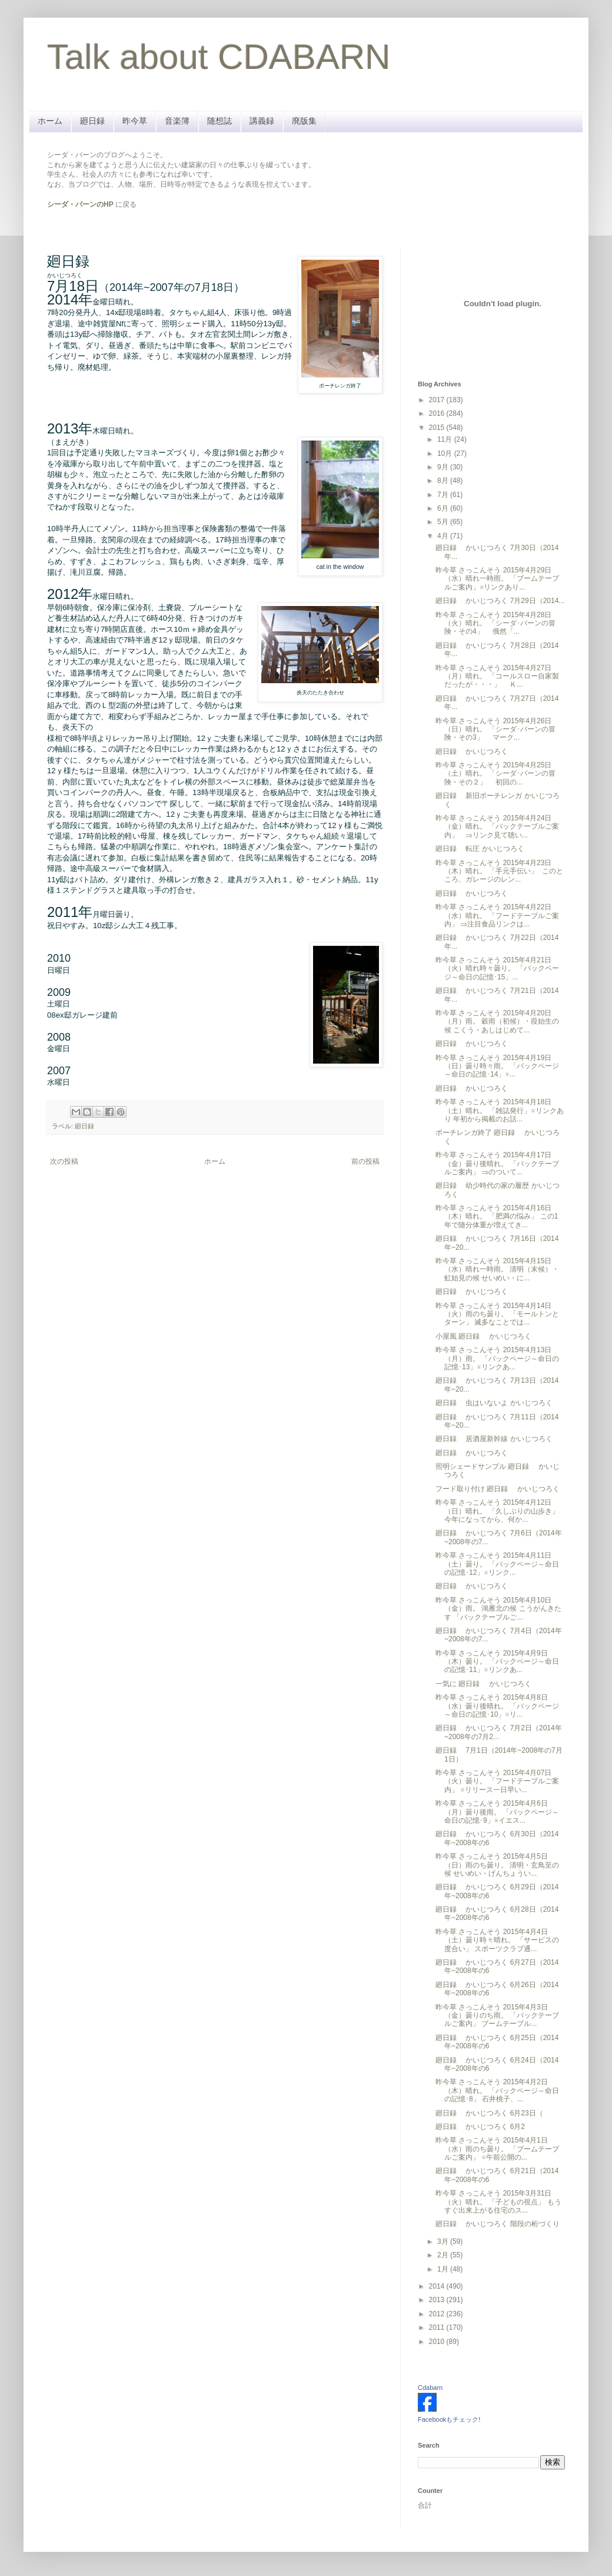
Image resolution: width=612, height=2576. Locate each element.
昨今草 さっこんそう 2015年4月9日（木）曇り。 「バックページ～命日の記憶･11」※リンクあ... (497, 1661)
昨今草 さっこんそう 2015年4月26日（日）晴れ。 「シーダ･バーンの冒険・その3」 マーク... (495, 729)
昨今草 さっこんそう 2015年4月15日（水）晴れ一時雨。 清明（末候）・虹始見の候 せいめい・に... (497, 1269)
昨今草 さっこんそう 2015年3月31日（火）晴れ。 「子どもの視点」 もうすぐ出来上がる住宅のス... (498, 2201)
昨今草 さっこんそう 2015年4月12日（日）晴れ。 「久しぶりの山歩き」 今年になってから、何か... (497, 1511)
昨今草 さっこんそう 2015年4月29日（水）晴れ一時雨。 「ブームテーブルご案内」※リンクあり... (497, 578)
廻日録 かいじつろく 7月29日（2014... (499, 601)
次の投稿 (64, 1161)
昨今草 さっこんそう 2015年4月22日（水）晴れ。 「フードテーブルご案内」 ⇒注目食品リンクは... (497, 915)
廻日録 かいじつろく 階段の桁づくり (497, 2224)
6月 (443, 508)
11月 (445, 439)
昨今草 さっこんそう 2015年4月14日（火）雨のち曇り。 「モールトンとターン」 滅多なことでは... (497, 1314)
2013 (438, 2300)
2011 (438, 2327)
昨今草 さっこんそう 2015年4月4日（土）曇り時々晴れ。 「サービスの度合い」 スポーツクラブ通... (497, 1940)
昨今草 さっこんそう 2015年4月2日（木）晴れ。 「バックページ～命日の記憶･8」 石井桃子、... (497, 2090)
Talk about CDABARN (219, 57)
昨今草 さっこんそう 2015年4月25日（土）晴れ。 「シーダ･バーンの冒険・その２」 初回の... (495, 773)
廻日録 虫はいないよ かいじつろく (494, 1403)
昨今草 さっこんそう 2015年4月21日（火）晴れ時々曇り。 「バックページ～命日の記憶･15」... (497, 968)
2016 (438, 413)
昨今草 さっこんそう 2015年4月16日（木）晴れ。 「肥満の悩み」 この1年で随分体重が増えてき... (496, 1216)
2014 (438, 2286)
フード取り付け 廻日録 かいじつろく (497, 1489)
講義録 (262, 120)
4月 (443, 536)
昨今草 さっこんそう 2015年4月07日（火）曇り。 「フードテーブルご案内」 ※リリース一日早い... (497, 1781)
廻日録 (92, 120)
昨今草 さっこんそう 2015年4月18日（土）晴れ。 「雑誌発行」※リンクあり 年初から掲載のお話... (499, 1110)
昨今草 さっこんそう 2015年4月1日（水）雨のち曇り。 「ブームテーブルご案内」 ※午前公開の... (497, 2148)
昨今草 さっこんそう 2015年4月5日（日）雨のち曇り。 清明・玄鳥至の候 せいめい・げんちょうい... (497, 1865)
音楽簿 (177, 120)
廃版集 (304, 120)
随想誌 (219, 120)
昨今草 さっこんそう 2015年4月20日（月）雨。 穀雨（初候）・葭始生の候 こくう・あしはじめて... (497, 1021)
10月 (445, 453)
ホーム (50, 120)
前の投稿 (365, 1161)
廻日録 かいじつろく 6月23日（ (489, 2113)
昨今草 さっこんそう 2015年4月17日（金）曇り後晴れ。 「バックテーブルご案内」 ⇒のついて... (497, 1163)
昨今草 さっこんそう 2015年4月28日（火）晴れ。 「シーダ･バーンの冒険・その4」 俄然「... (495, 623)
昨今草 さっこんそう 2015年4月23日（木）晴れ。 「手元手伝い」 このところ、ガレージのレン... (499, 871)
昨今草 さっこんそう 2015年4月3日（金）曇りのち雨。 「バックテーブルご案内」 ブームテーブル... (497, 2015)
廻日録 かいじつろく (471, 751)
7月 (443, 495)
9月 (443, 467)
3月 (443, 2241)
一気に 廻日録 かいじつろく (483, 1684)
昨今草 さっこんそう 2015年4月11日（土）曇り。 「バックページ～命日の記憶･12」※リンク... (497, 1564)
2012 (438, 2314)
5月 (443, 522)
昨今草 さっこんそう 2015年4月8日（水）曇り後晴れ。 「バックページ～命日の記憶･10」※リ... (497, 1706)
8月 (443, 480)
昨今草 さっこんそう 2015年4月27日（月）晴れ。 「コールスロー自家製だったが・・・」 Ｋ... (497, 676)
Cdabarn (430, 2387)
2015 (438, 427)
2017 (438, 400)
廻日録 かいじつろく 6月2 (480, 2127)
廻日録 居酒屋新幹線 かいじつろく (494, 1439)
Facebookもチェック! (449, 2419)
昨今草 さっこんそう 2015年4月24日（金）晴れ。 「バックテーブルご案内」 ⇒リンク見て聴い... (497, 826)
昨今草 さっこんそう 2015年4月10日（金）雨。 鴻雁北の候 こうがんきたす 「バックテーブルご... (498, 1608)
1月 (443, 2269)
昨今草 (134, 120)
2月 (443, 2255)
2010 (438, 2341)
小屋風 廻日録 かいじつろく (483, 1336)
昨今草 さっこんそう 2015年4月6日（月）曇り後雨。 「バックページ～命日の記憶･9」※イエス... (497, 1812)
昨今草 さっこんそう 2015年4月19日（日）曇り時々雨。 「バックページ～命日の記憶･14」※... (497, 1066)
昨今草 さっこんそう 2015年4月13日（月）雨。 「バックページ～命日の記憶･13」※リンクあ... (497, 1358)
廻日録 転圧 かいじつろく (479, 849)
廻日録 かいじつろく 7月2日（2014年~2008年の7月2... (498, 1732)
